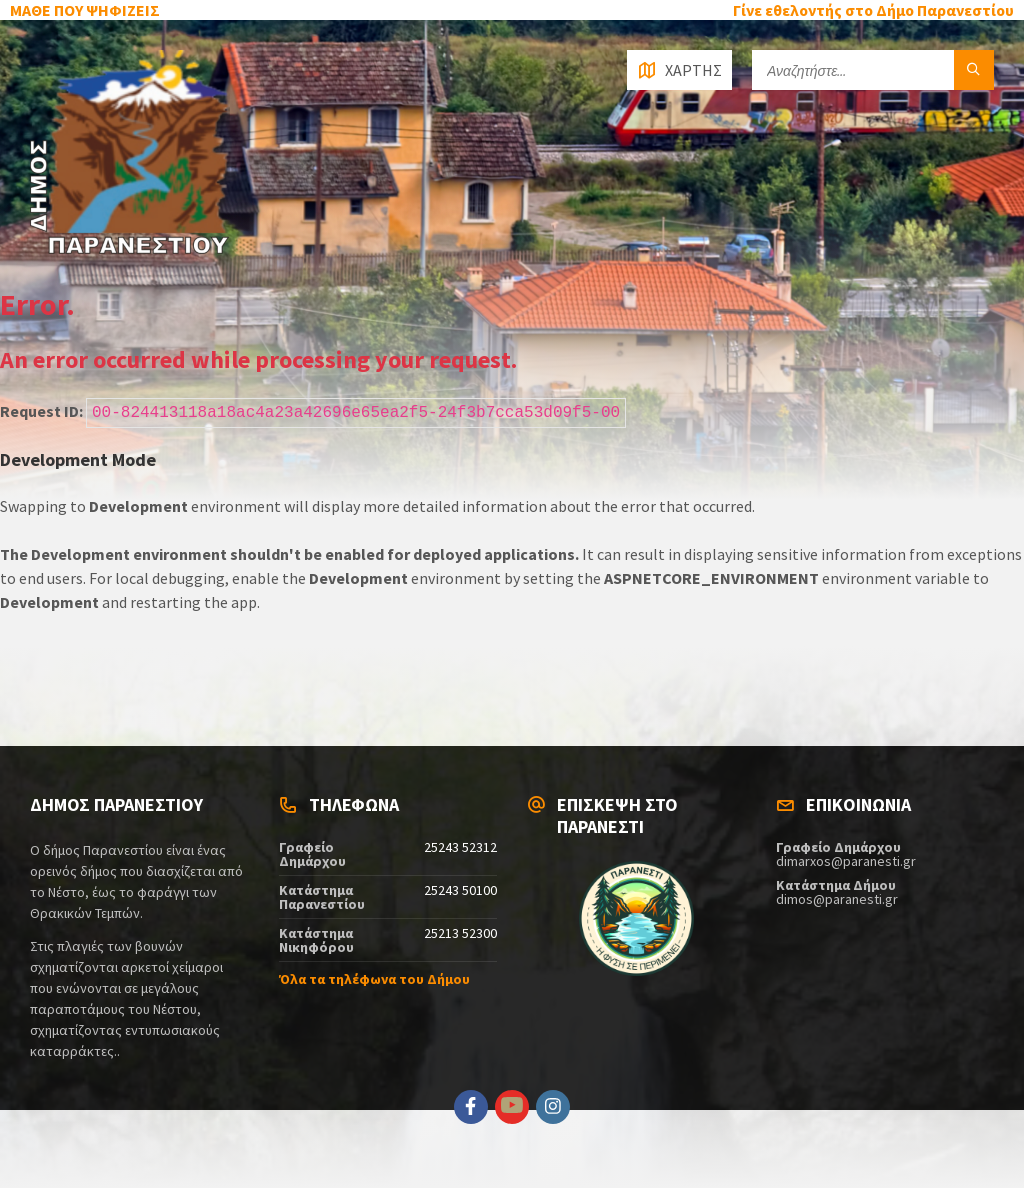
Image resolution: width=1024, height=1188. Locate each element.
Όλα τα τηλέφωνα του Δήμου (374, 979)
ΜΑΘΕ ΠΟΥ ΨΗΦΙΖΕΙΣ (85, 10)
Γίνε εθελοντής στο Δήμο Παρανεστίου (873, 10)
